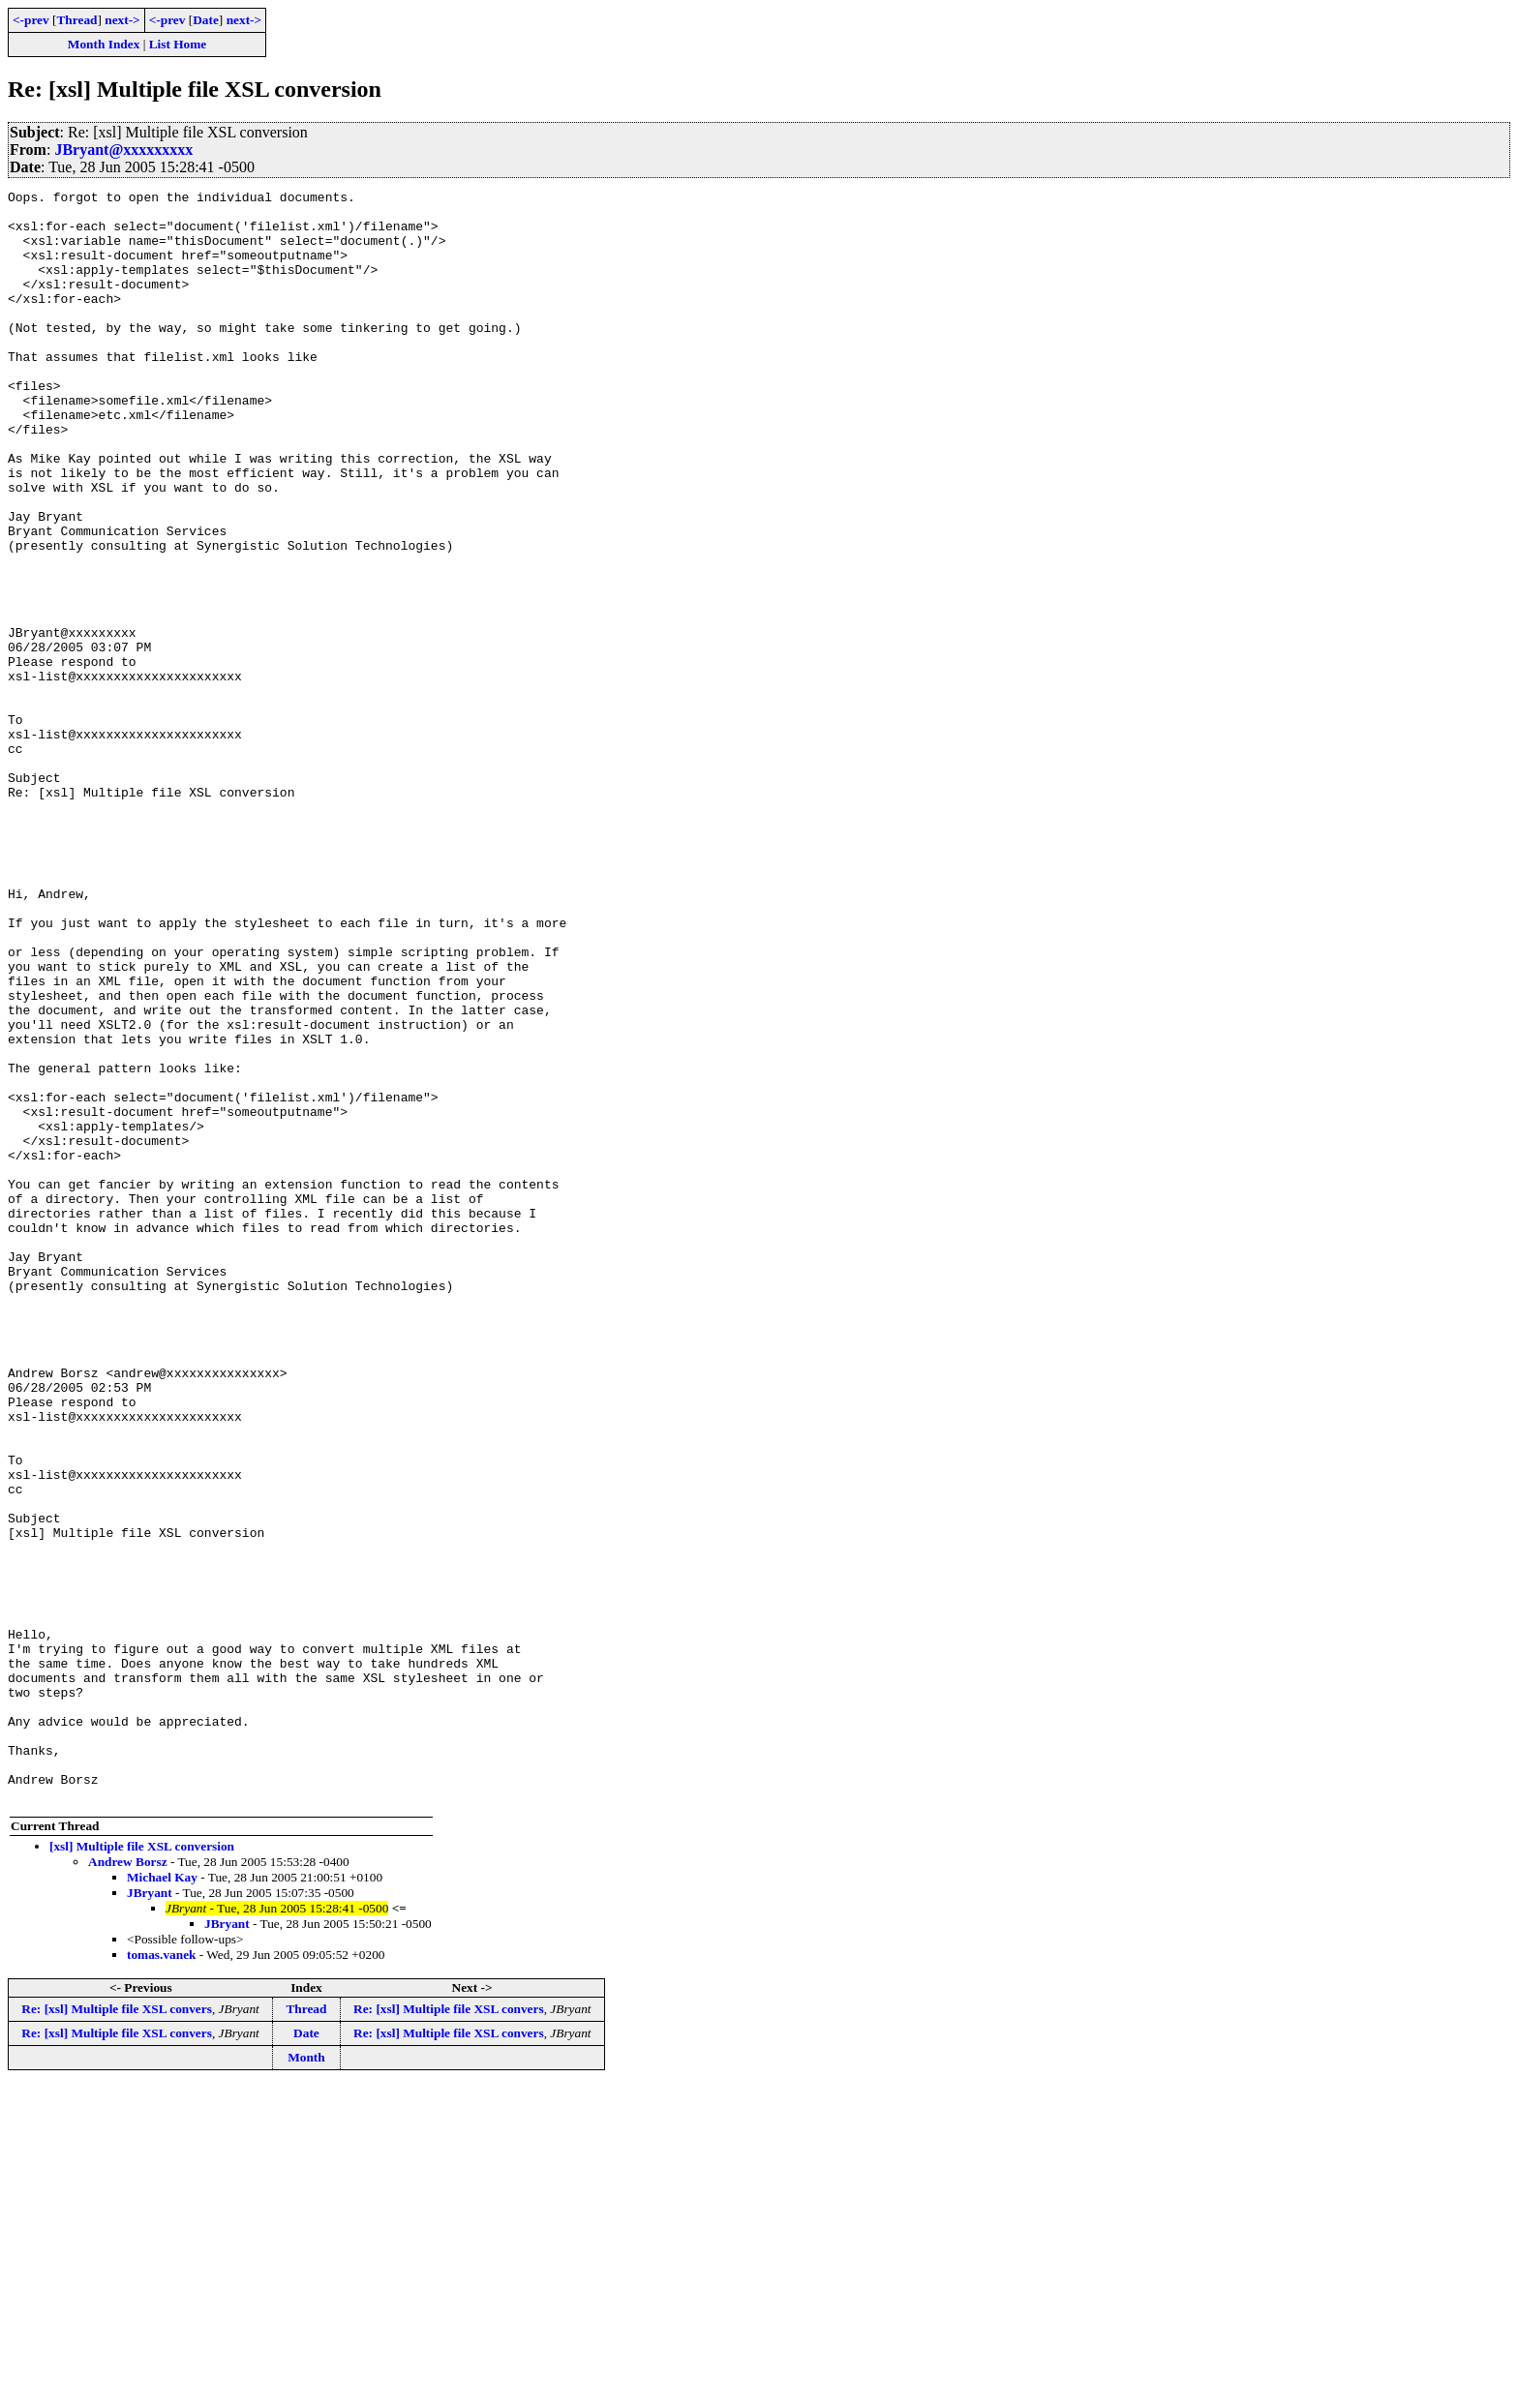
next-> (122, 20)
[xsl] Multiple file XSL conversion (141, 2168)
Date (206, 20)
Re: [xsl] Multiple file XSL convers (116, 2331)
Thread (76, 20)
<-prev (31, 20)
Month (306, 2379)
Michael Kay (162, 2199)
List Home (178, 44)
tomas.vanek (161, 2277)
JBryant (149, 2215)
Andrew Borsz (127, 2184)
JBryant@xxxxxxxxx (123, 149)
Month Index (103, 44)
